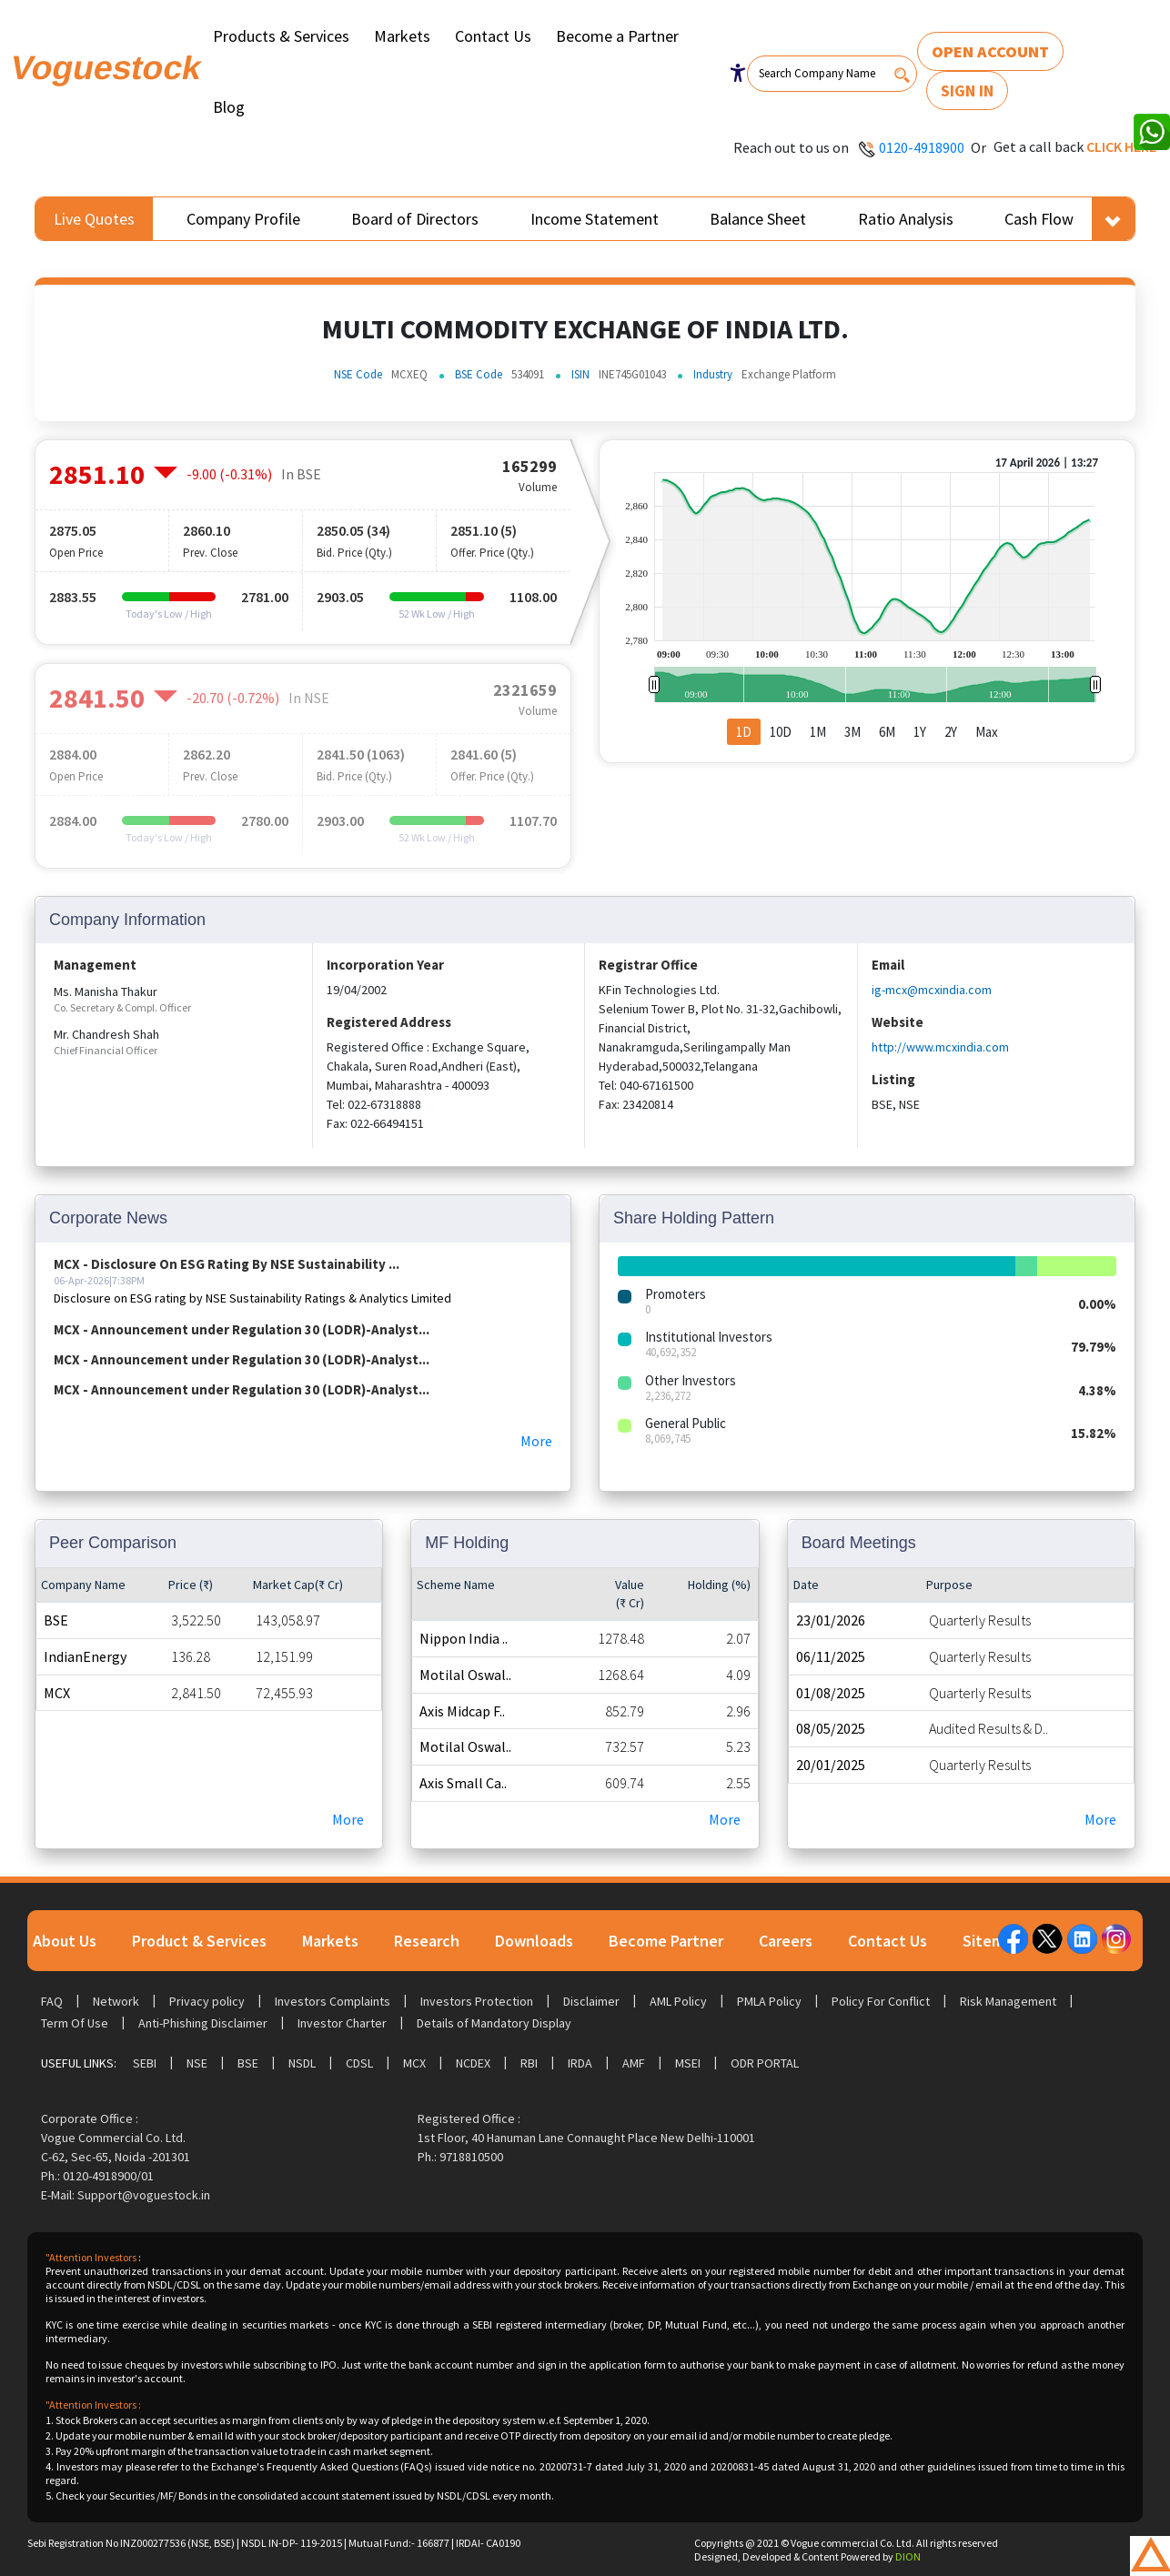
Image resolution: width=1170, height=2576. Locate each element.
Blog (229, 106)
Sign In (967, 90)
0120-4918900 (921, 147)
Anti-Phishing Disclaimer (202, 2023)
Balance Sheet (758, 218)
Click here (1121, 146)
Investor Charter (342, 2023)
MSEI (688, 2063)
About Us (64, 1940)
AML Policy (678, 2001)
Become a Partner (617, 35)
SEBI (144, 2063)
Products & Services (281, 35)
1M (818, 731)
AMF (633, 2063)
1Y (919, 731)
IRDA (580, 2063)
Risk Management (1008, 2001)
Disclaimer (591, 2001)
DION (908, 2556)
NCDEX (473, 2063)
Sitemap (992, 1940)
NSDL (302, 2063)
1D (743, 731)
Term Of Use (74, 2023)
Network (116, 2001)
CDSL (359, 2063)
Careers (785, 1940)
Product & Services (199, 1940)
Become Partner (666, 1940)
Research (426, 1940)
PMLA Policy (769, 2001)
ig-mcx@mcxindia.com (932, 989)
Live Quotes (94, 218)
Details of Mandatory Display (494, 2023)
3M (852, 731)
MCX (414, 2063)
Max (986, 731)
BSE (247, 2063)
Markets (402, 35)
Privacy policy (207, 2001)
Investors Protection (476, 2001)
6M (887, 731)
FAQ (52, 2001)
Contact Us (493, 35)
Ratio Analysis (905, 218)
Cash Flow (1039, 218)
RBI (529, 2063)
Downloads (534, 1940)
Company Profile (243, 218)
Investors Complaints (332, 2001)
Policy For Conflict (881, 2001)
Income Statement (594, 218)
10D (781, 731)
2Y (950, 731)
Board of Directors (415, 218)
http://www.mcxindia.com (940, 1047)
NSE (197, 2063)
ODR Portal (765, 2063)
